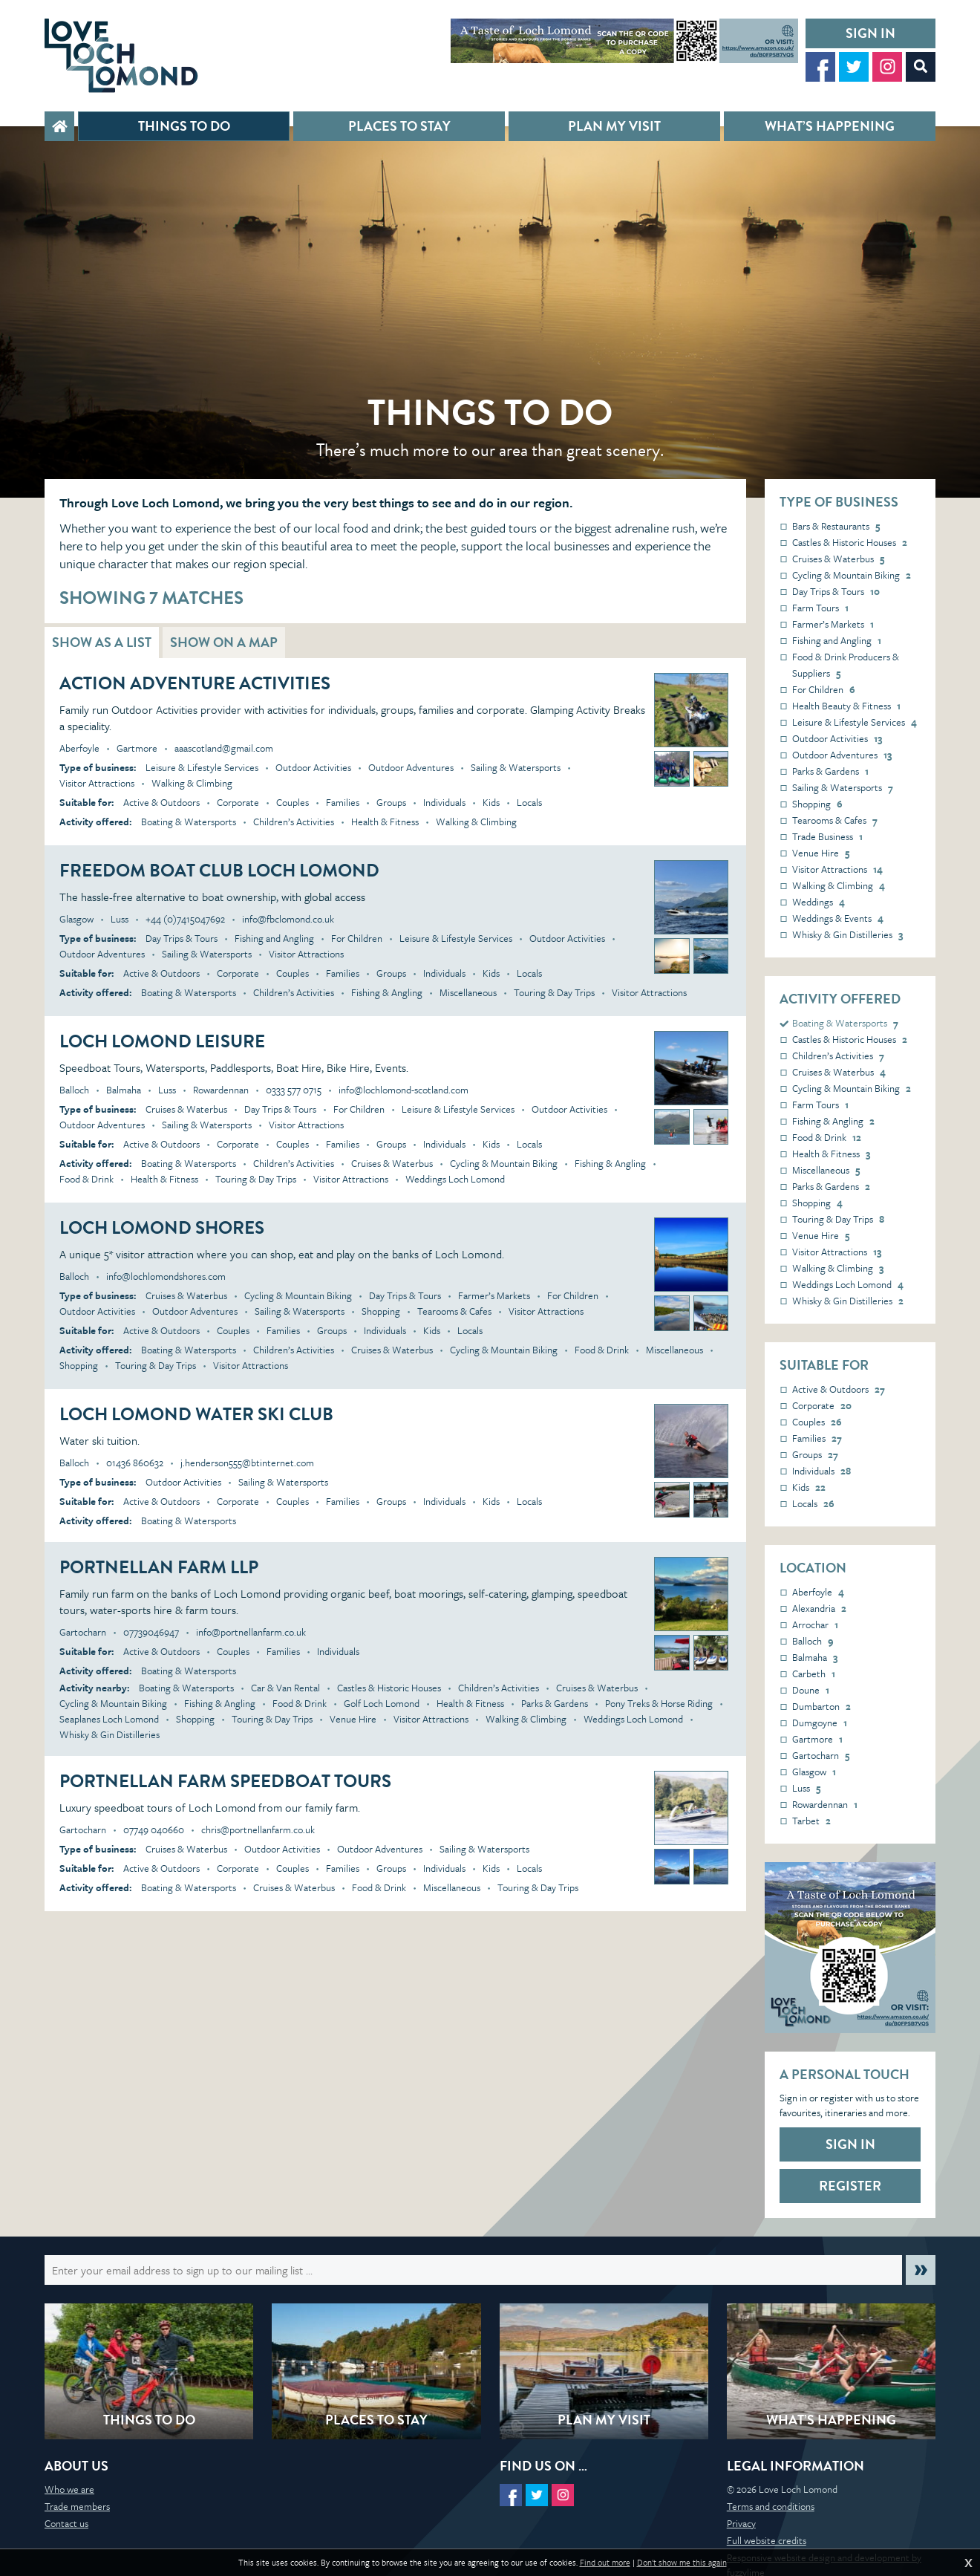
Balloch (813, 1640)
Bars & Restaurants (836, 525)
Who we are (69, 2489)
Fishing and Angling (836, 640)
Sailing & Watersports (842, 787)
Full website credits (766, 2540)
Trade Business (827, 836)
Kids (809, 1487)
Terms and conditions (770, 2506)
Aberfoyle (818, 1591)
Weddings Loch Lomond (848, 1284)
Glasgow (814, 1771)
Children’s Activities (838, 1055)
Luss (806, 1787)
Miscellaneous (826, 1169)
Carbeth (813, 1673)
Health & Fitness (831, 1153)
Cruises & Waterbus (838, 558)
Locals (813, 1503)
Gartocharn (820, 1755)
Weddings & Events (837, 918)
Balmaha (814, 1657)
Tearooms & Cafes (835, 820)
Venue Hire (820, 852)
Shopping (817, 803)
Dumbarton (821, 1706)
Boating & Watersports (845, 1022)
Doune (810, 1689)
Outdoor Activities (837, 738)
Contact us (66, 2523)
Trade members (77, 2506)
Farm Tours (820, 607)
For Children (823, 689)
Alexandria (819, 1608)
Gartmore (817, 1738)
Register (850, 2186)
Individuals (821, 1470)
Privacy (741, 2523)
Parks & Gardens (830, 771)
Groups (815, 1454)
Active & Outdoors (838, 1389)
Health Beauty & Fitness (846, 705)
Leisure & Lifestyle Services (854, 722)
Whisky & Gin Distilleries (847, 934)
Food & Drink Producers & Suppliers (845, 664)
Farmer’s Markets (833, 624)
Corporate (822, 1405)
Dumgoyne (819, 1722)
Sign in (870, 33)
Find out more (605, 2563)
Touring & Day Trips (838, 1218)
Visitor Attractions (837, 869)
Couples (817, 1421)
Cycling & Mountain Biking (851, 574)
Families (817, 1438)
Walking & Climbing (838, 885)
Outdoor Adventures (842, 754)
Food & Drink (826, 1137)
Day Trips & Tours (836, 591)
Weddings (818, 901)
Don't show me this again (682, 2563)
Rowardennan (825, 1804)
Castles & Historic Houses (849, 542)
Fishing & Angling (833, 1120)
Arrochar (815, 1624)
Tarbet (811, 1820)
